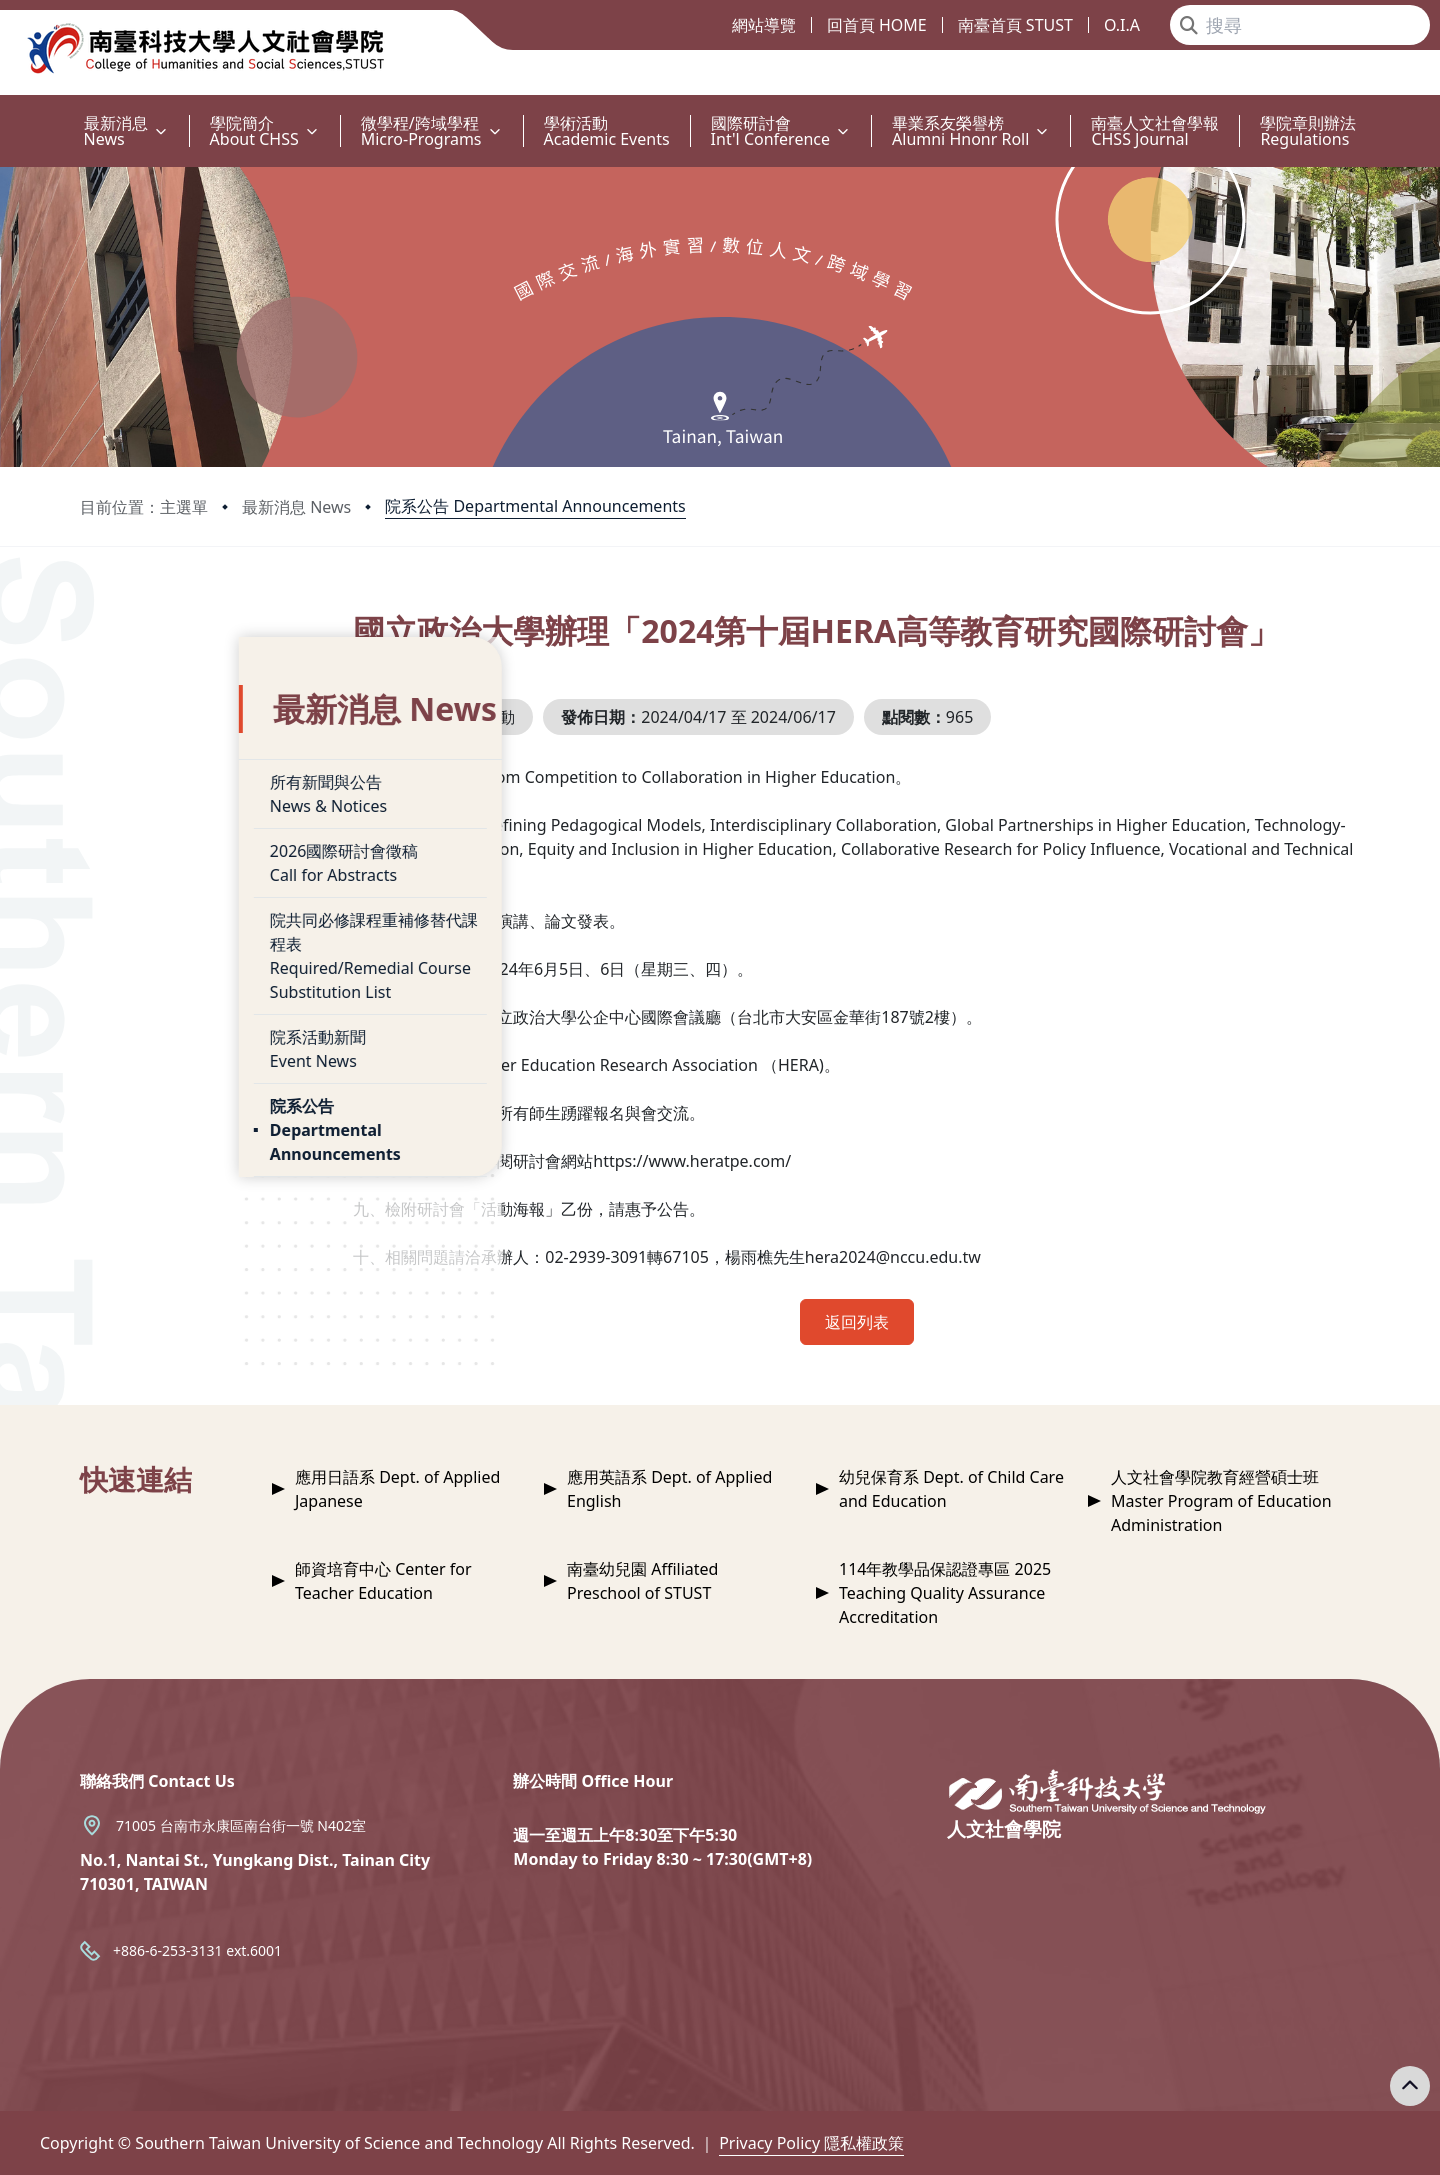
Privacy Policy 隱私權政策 (811, 2143)
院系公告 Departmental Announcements (535, 506)
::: (5, 111)
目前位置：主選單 (144, 507)
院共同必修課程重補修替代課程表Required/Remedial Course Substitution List (231, 914)
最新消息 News (296, 507)
